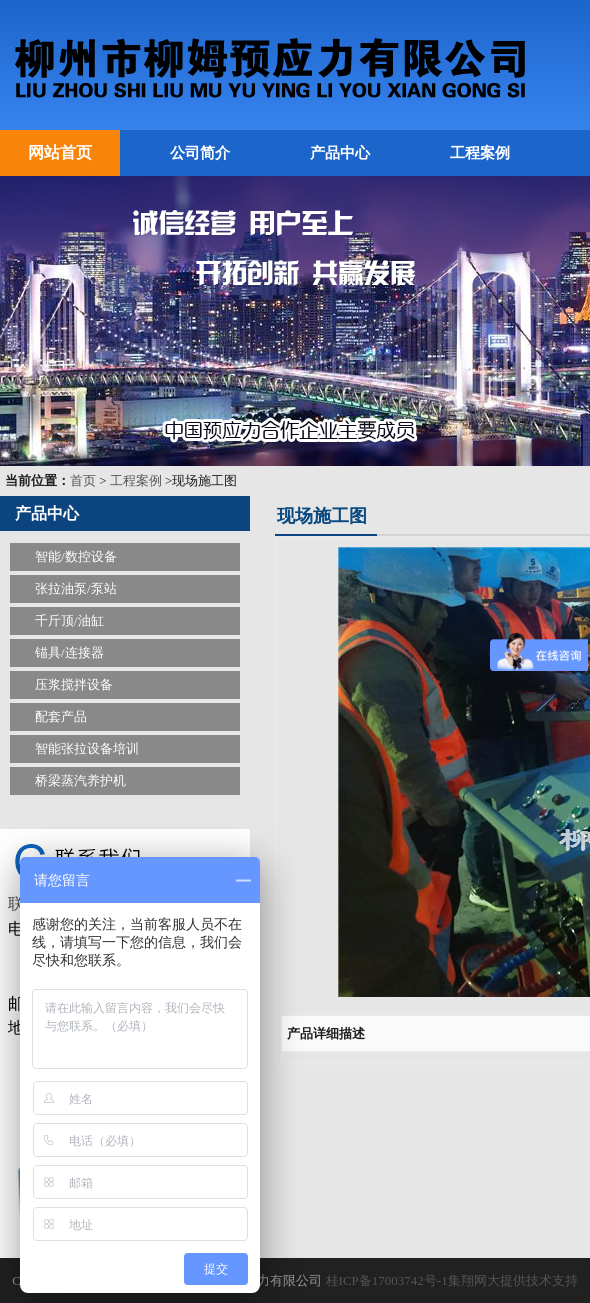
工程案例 (480, 153)
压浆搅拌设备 (74, 684)
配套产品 (61, 716)
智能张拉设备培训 (87, 748)
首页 (83, 480)
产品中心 (340, 153)
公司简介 (200, 153)
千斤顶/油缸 (69, 620)
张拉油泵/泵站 (76, 588)
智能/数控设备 (76, 556)
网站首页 (60, 152)
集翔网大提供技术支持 (513, 1280)
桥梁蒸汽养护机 (80, 780)
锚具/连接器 (69, 652)
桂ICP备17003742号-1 (387, 1280)
